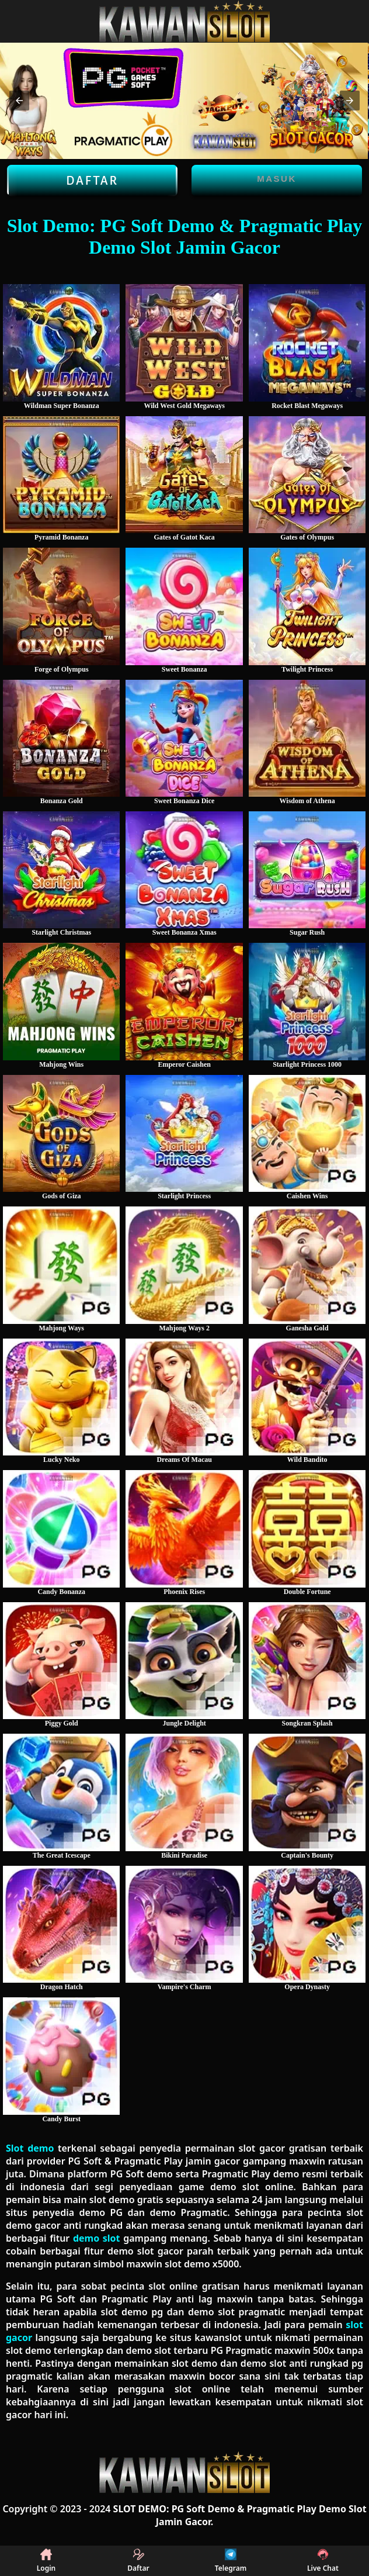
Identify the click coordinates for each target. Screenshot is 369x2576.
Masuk (277, 179)
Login (46, 2561)
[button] (19, 100)
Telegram (230, 2561)
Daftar (92, 180)
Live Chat (323, 2561)
